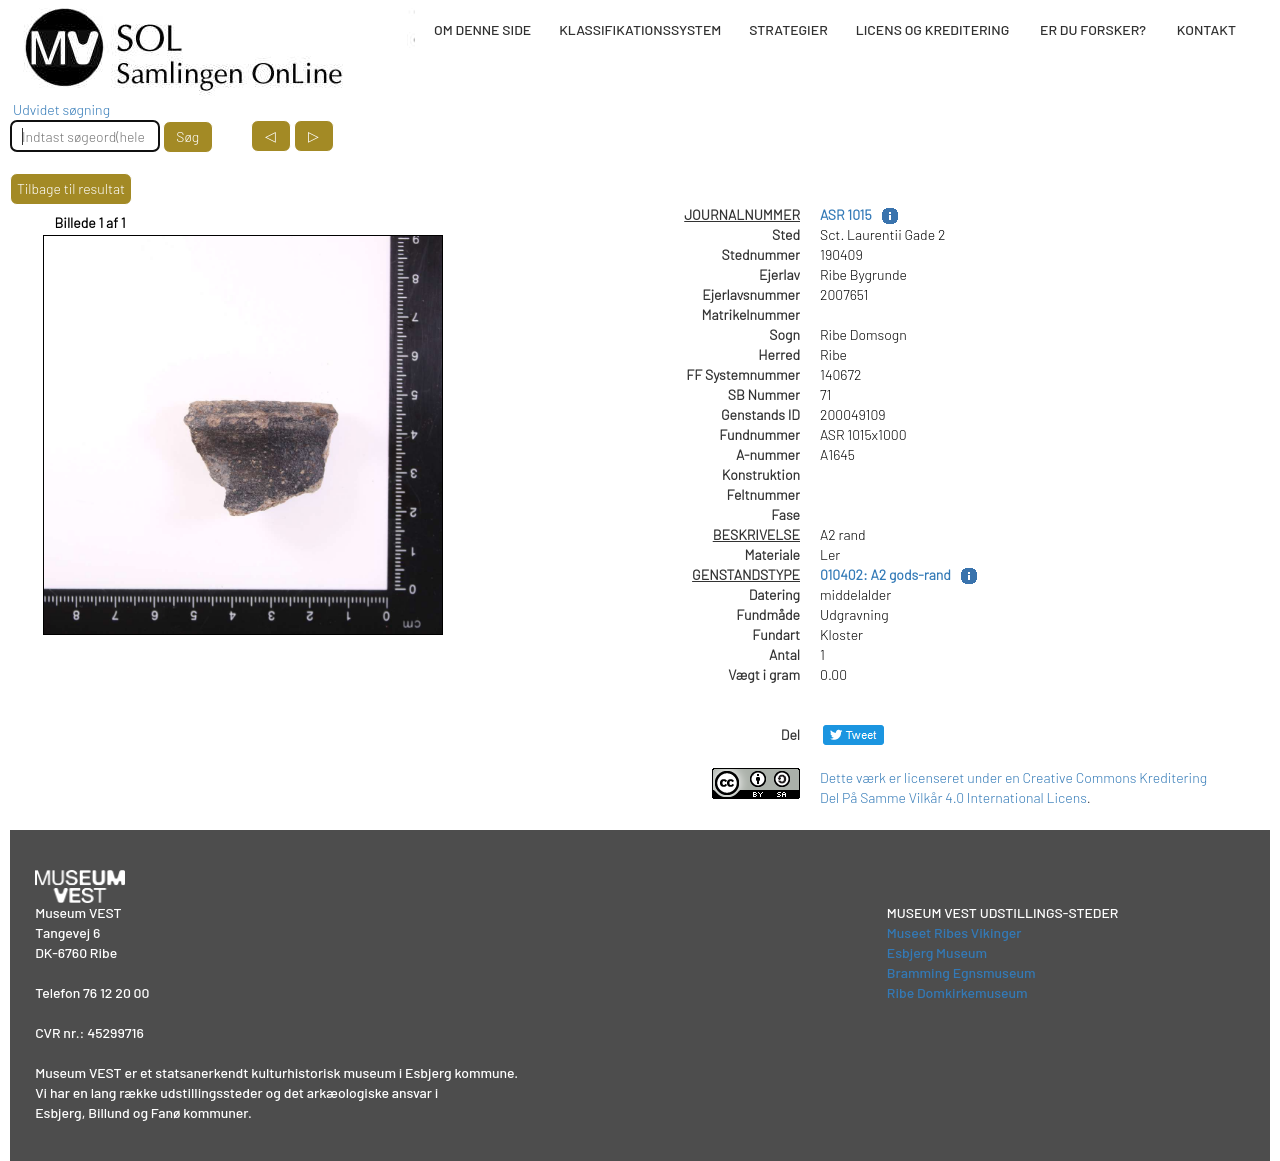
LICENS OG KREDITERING (933, 29)
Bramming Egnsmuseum (961, 972)
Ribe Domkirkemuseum (957, 992)
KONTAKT (1206, 29)
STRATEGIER (788, 29)
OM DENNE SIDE (482, 29)
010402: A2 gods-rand (885, 574)
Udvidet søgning (61, 109)
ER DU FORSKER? (1093, 29)
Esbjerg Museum (937, 952)
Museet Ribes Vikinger (954, 932)
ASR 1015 (846, 214)
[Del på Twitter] (853, 734)
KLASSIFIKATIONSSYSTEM (640, 29)
